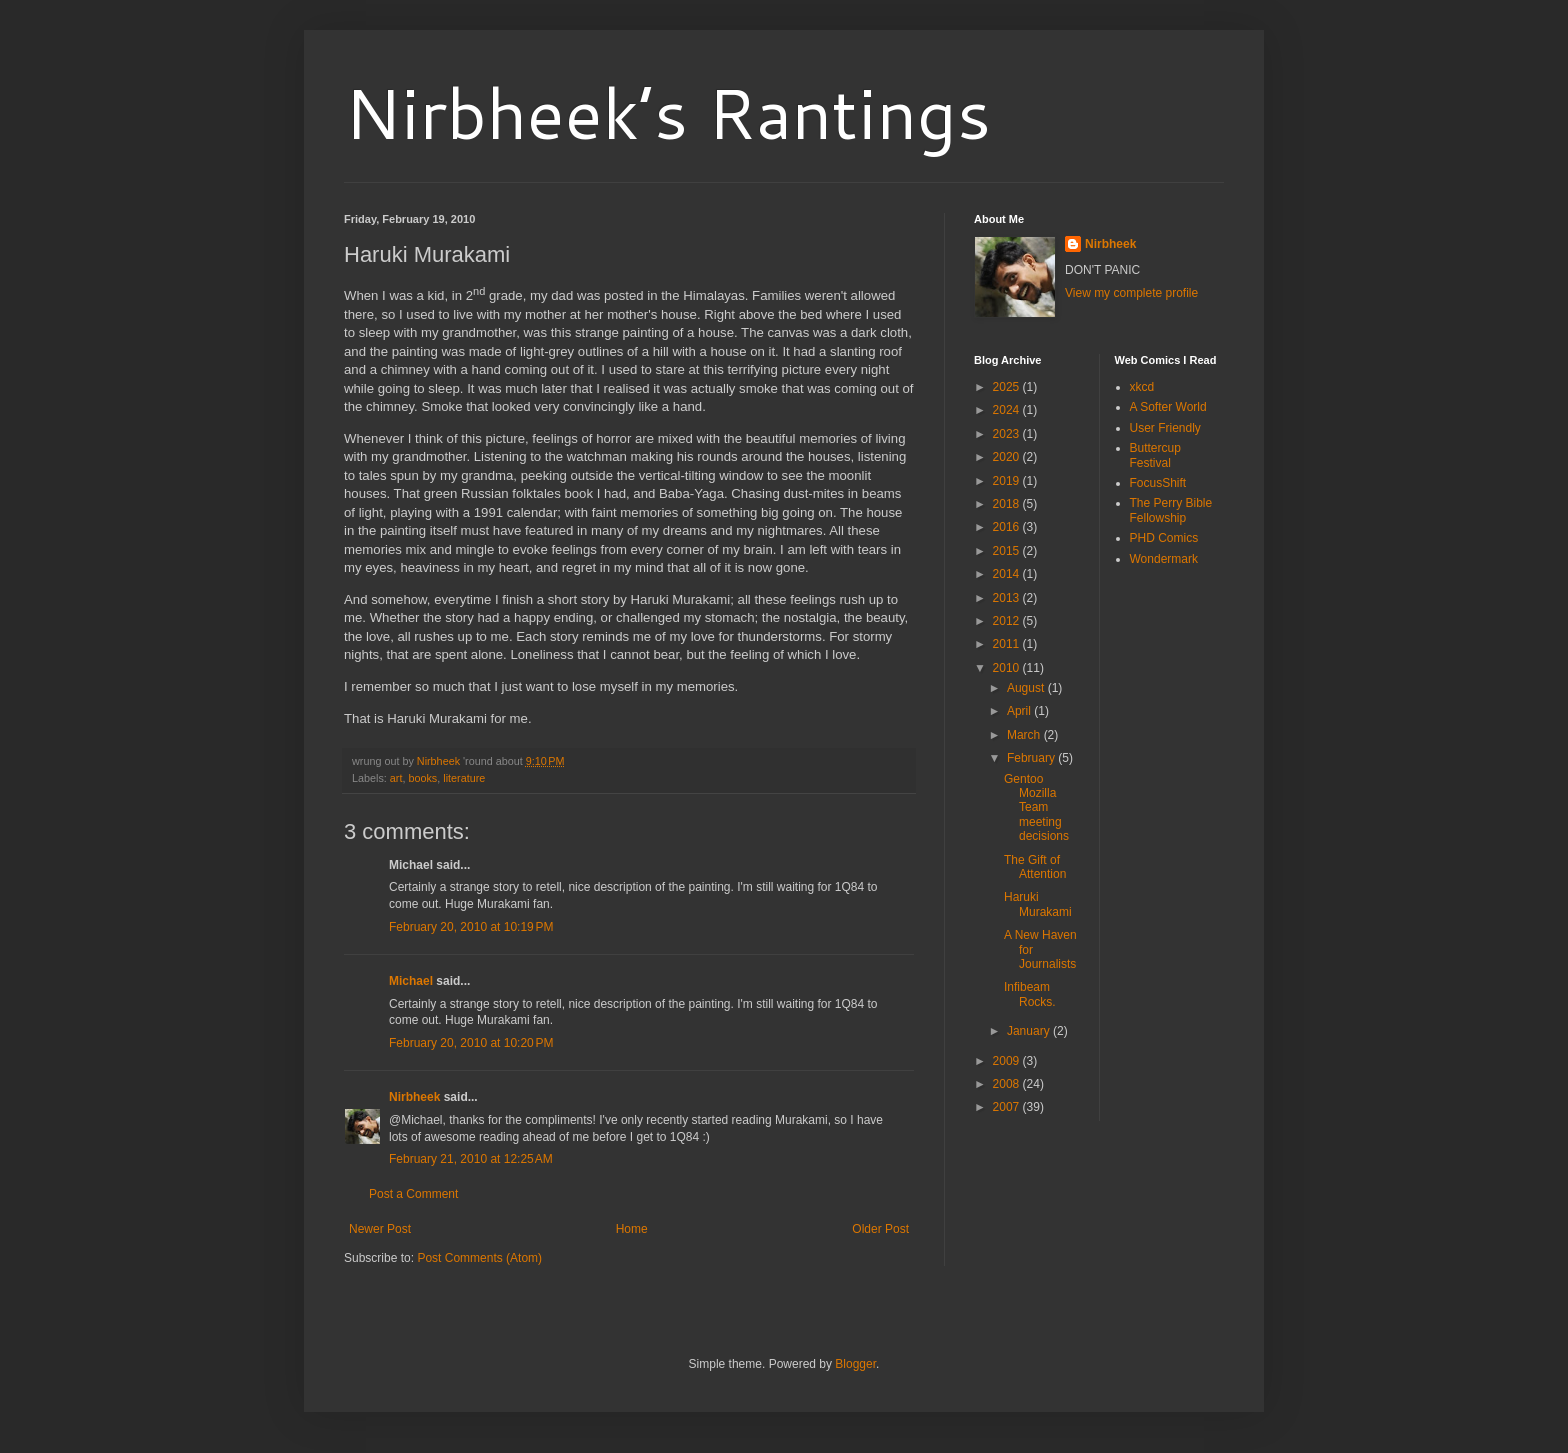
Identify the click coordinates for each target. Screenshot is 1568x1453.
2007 (1008, 1107)
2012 (1008, 621)
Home (632, 1229)
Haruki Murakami (1038, 904)
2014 (1008, 574)
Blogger (855, 1364)
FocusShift (1158, 483)
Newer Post (380, 1229)
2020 (1008, 457)
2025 (1008, 387)
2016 (1008, 527)
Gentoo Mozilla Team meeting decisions (1036, 808)
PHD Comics (1164, 538)
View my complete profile (1131, 293)
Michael (411, 981)
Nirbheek (414, 1097)
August (1027, 688)
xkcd (1142, 387)
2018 (1008, 504)
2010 (1008, 668)
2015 (1008, 551)
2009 (1008, 1061)
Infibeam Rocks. (1030, 994)
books (422, 778)
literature (464, 778)
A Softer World (1168, 407)
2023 (1008, 434)
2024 (1008, 410)
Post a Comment (413, 1194)
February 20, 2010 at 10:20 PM (471, 1043)
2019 (1008, 481)
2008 (1008, 1084)
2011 (1008, 644)
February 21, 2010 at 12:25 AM (471, 1159)
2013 (1008, 598)
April (1020, 711)
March (1025, 735)
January (1030, 1031)
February (1032, 758)
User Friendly (1165, 428)
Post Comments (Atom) (479, 1258)
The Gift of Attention (1035, 867)
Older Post (880, 1229)
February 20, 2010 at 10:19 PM (471, 927)
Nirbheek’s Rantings (667, 112)
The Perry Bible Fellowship (1171, 510)
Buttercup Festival (1155, 455)
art (396, 778)
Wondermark (1164, 559)
